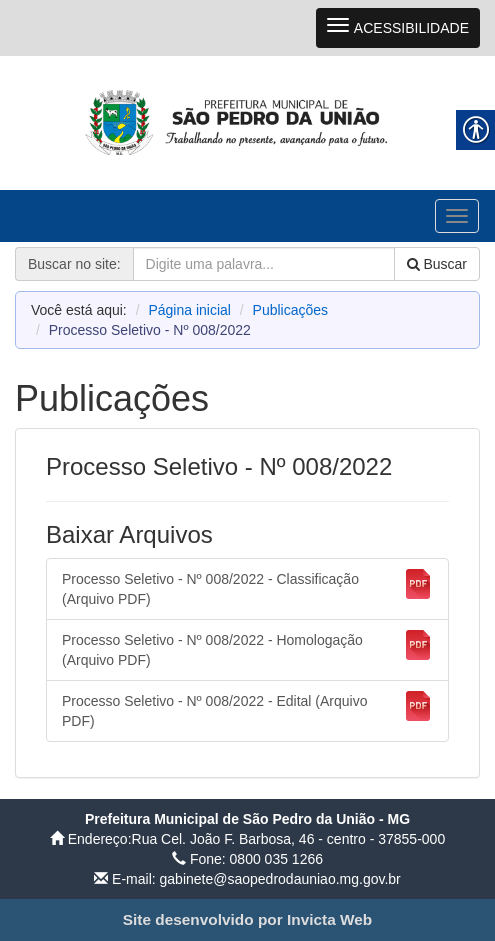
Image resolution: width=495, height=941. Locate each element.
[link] (247, 122)
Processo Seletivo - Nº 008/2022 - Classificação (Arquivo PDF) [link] (247, 588)
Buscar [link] (437, 264)
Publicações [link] (291, 310)
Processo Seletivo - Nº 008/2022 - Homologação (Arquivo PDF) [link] (247, 649)
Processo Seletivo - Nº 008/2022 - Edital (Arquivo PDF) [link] (247, 710)
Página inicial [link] (189, 310)
